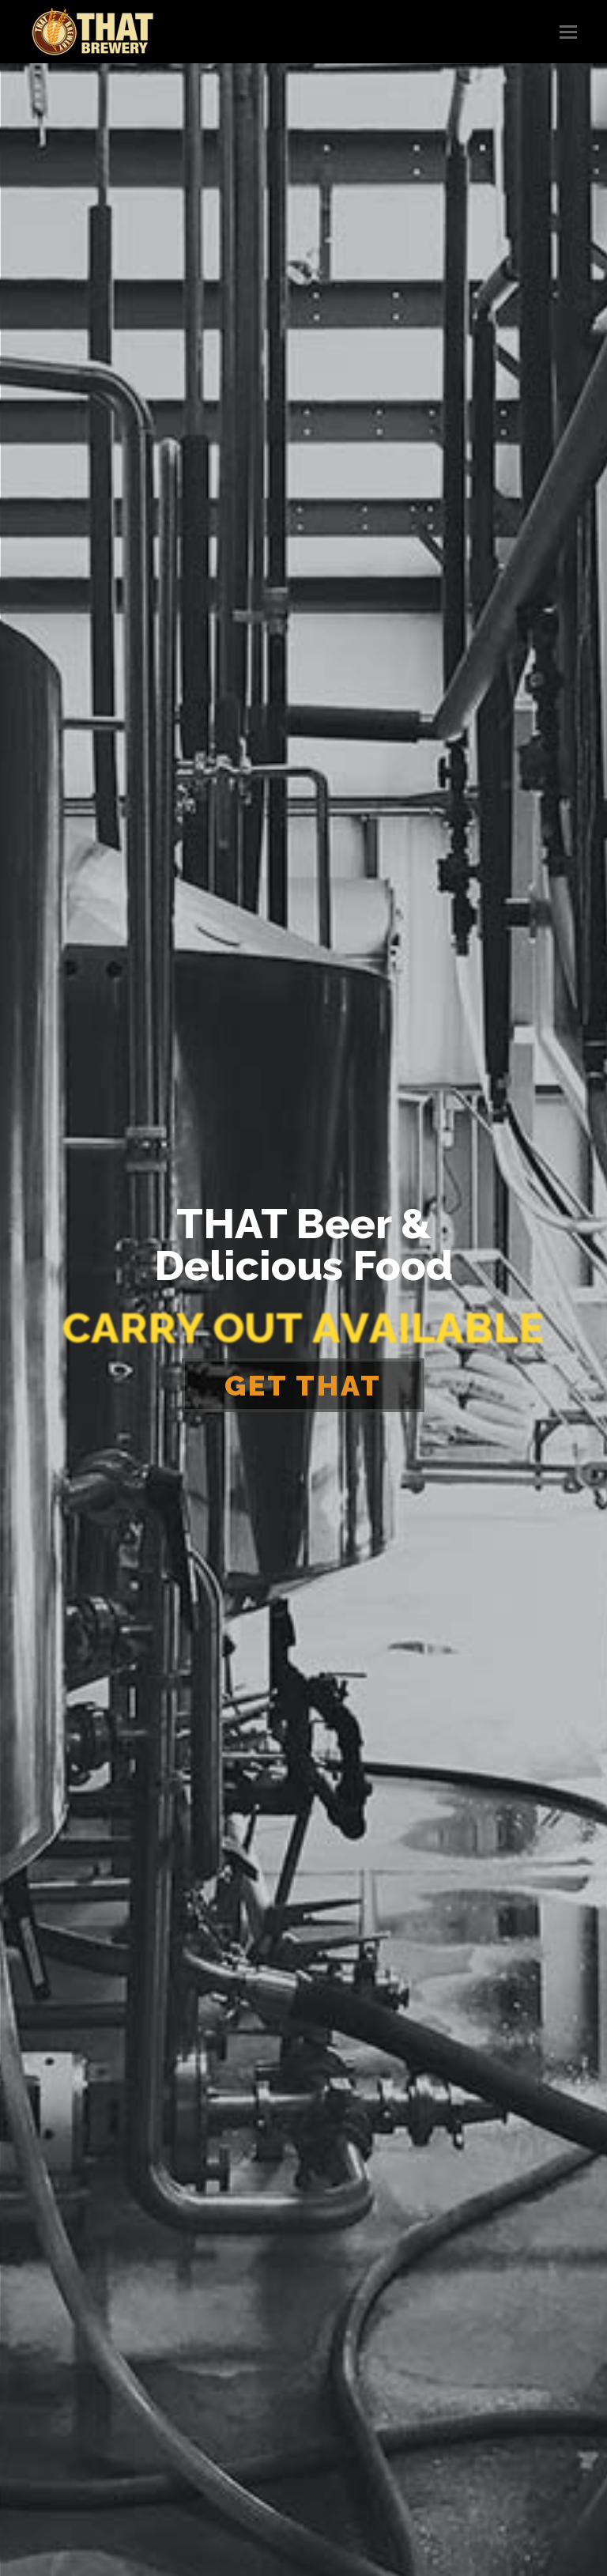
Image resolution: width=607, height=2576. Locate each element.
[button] (568, 31)
